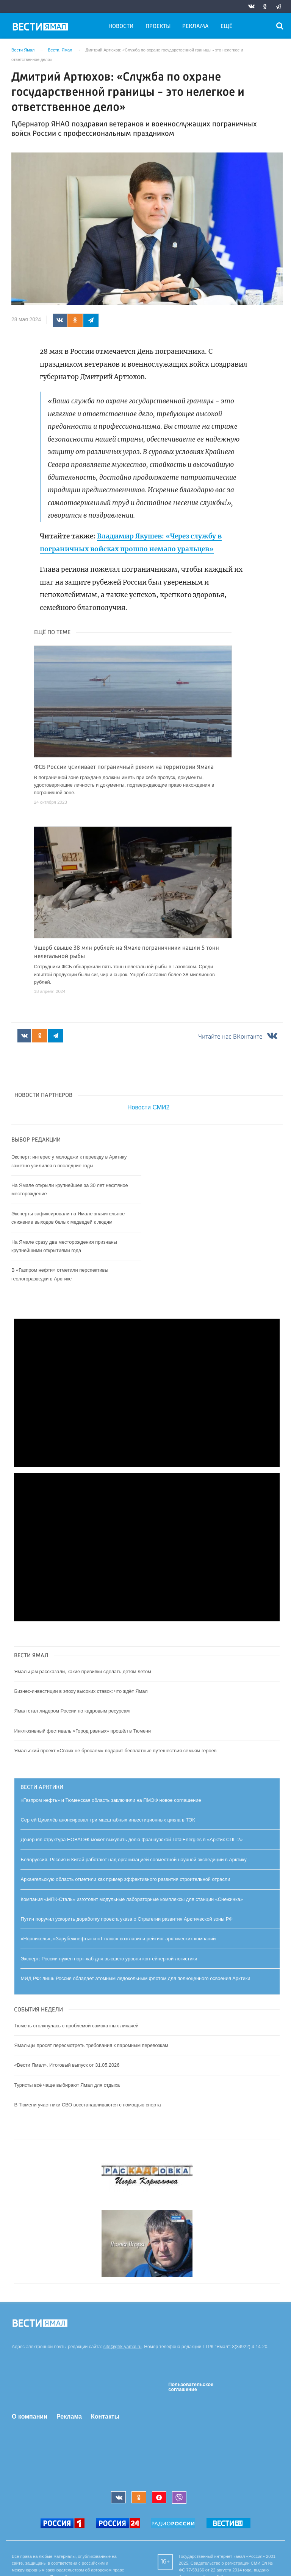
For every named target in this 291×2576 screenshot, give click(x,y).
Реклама (195, 26)
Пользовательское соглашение (190, 2387)
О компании (29, 2416)
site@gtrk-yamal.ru (122, 2346)
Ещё (226, 26)
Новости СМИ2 (148, 1107)
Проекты (158, 26)
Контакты (105, 2416)
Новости (120, 26)
